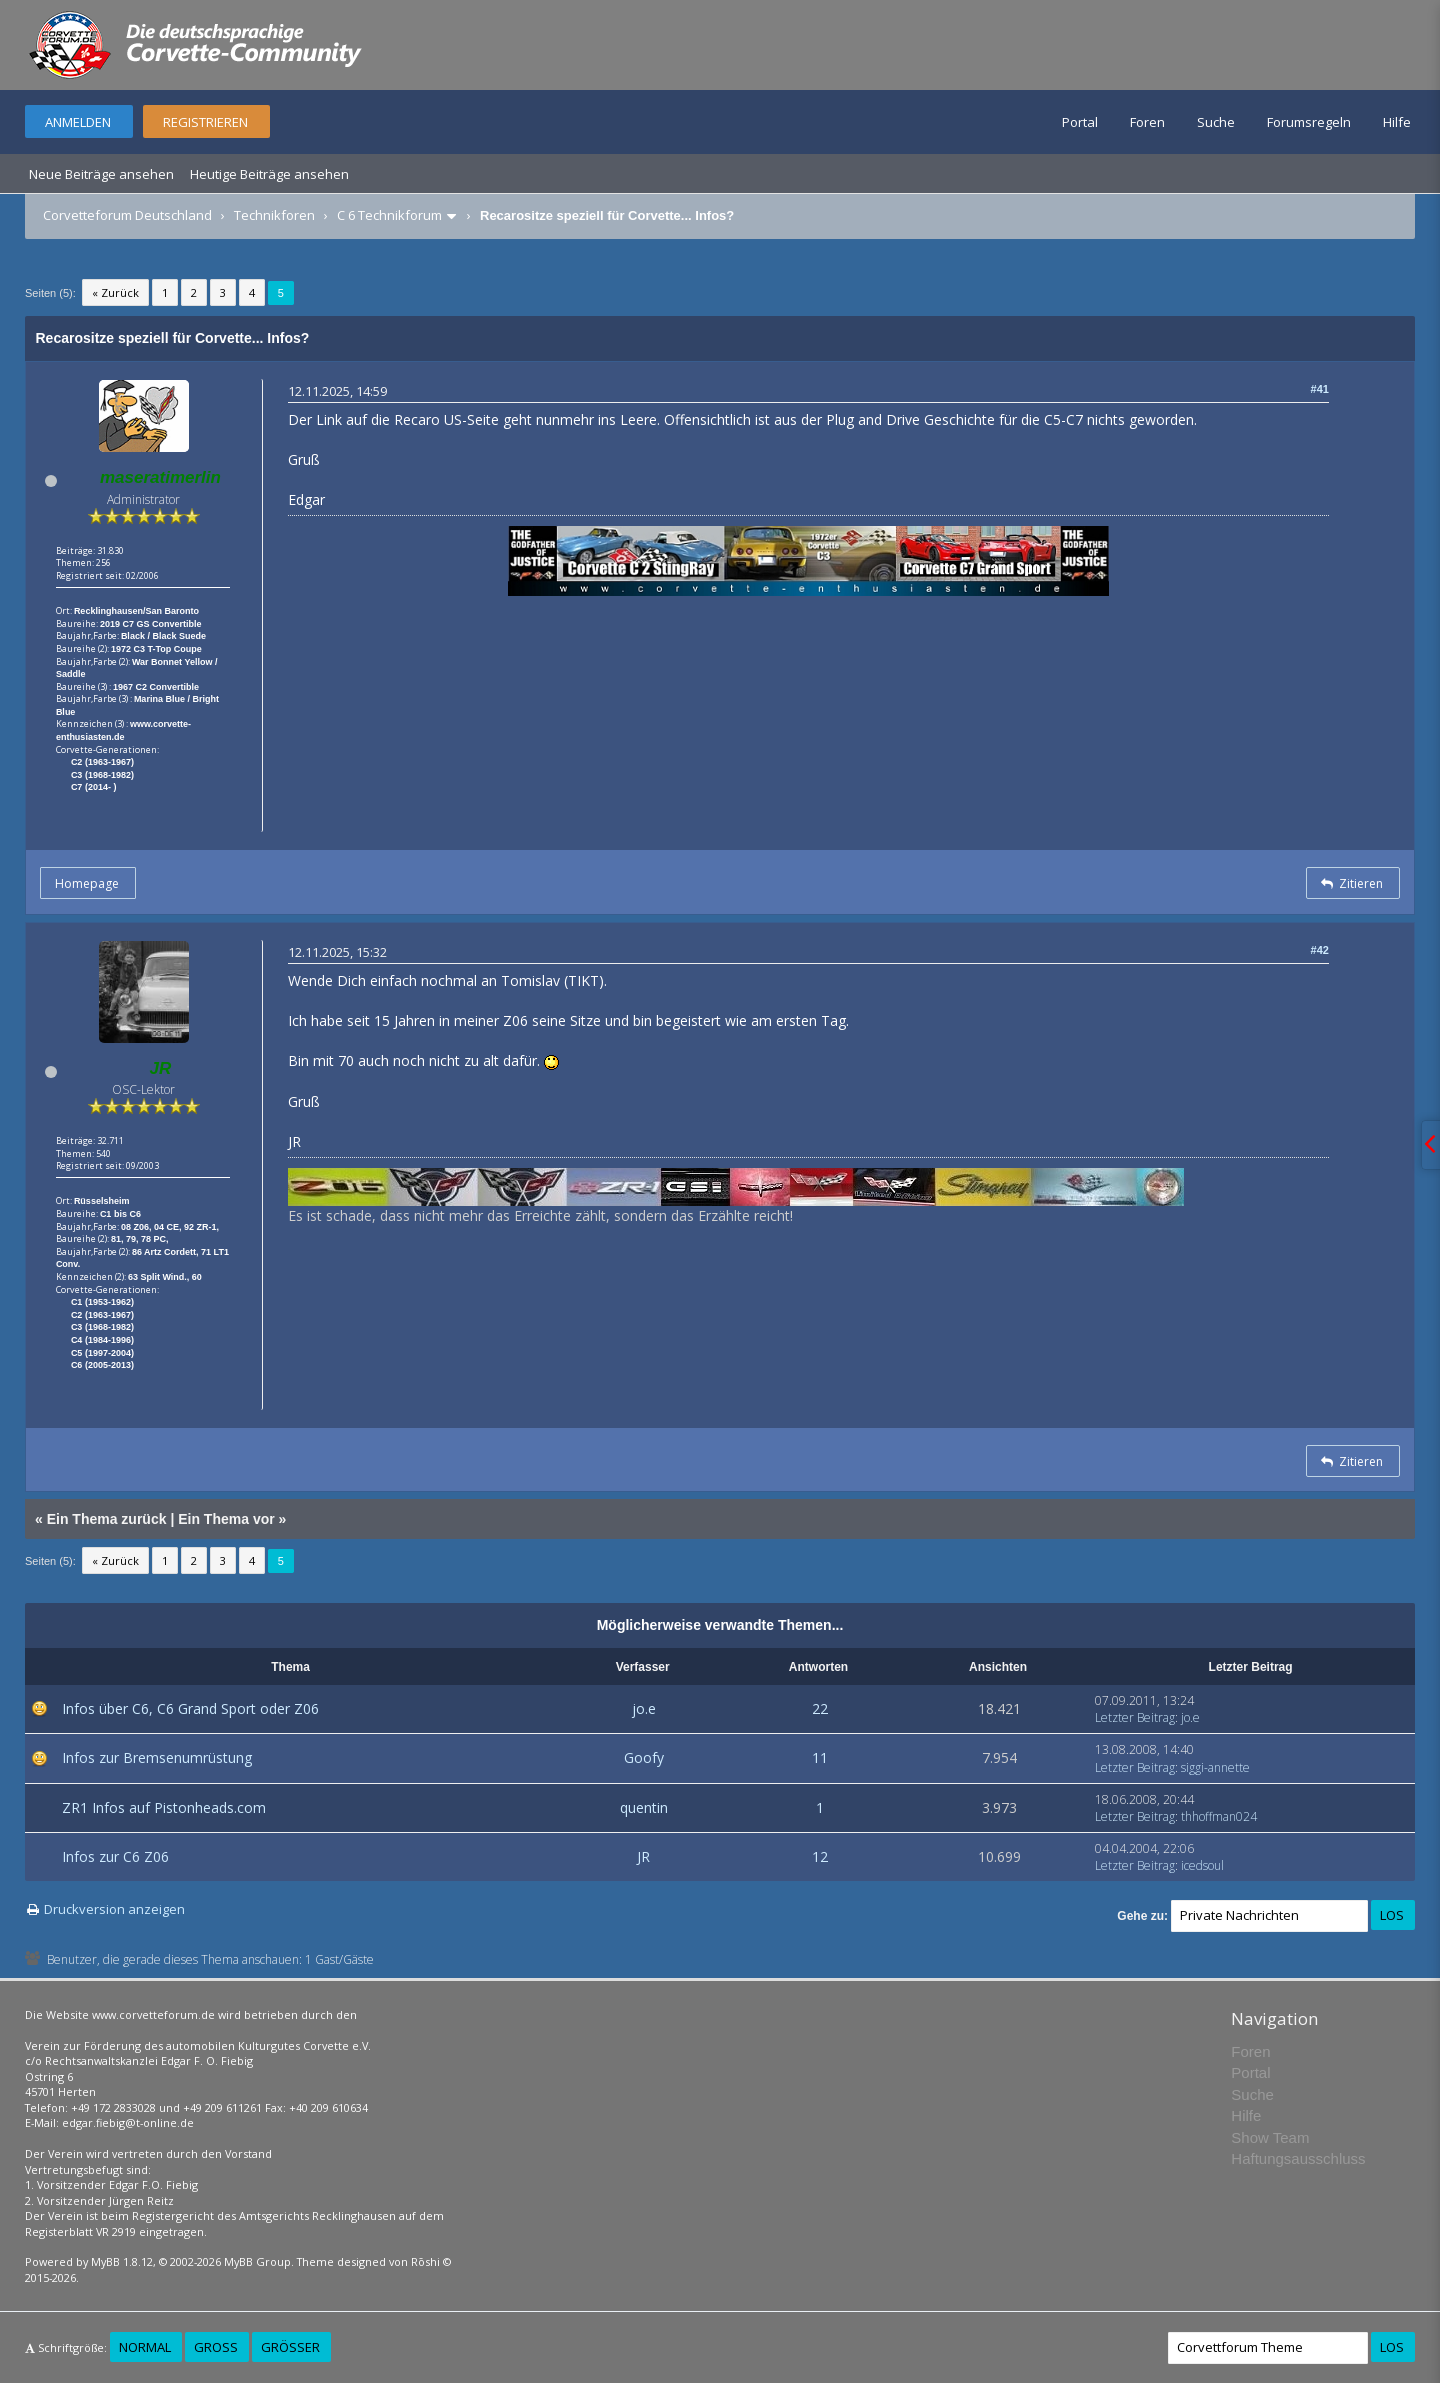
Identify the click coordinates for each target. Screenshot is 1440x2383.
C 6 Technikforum (389, 215)
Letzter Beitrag (1135, 1717)
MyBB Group (257, 2261)
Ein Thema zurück (107, 1519)
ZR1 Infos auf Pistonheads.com (164, 1807)
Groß (216, 2347)
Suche (1216, 122)
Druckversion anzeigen (114, 1909)
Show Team (1270, 2137)
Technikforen (274, 215)
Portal (1080, 122)
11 (820, 1757)
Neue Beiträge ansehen (101, 174)
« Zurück (115, 292)
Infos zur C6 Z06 (115, 1856)
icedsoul (1202, 1865)
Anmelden (78, 122)
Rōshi (425, 2261)
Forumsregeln (1309, 122)
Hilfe (1397, 122)
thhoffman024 (1219, 1816)
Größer (290, 2347)
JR (643, 1856)
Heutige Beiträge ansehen (269, 174)
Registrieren (205, 122)
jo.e (644, 1708)
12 (820, 1856)
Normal (145, 2347)
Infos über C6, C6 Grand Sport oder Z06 (190, 1708)
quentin (644, 1807)
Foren (1147, 122)
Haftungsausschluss (1298, 2158)
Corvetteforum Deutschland (127, 215)
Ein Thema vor (226, 1519)
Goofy (644, 1757)
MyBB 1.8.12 (122, 2261)
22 (820, 1708)
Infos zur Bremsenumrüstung (157, 1757)
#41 (1320, 389)
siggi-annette (1215, 1767)
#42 (1320, 950)
